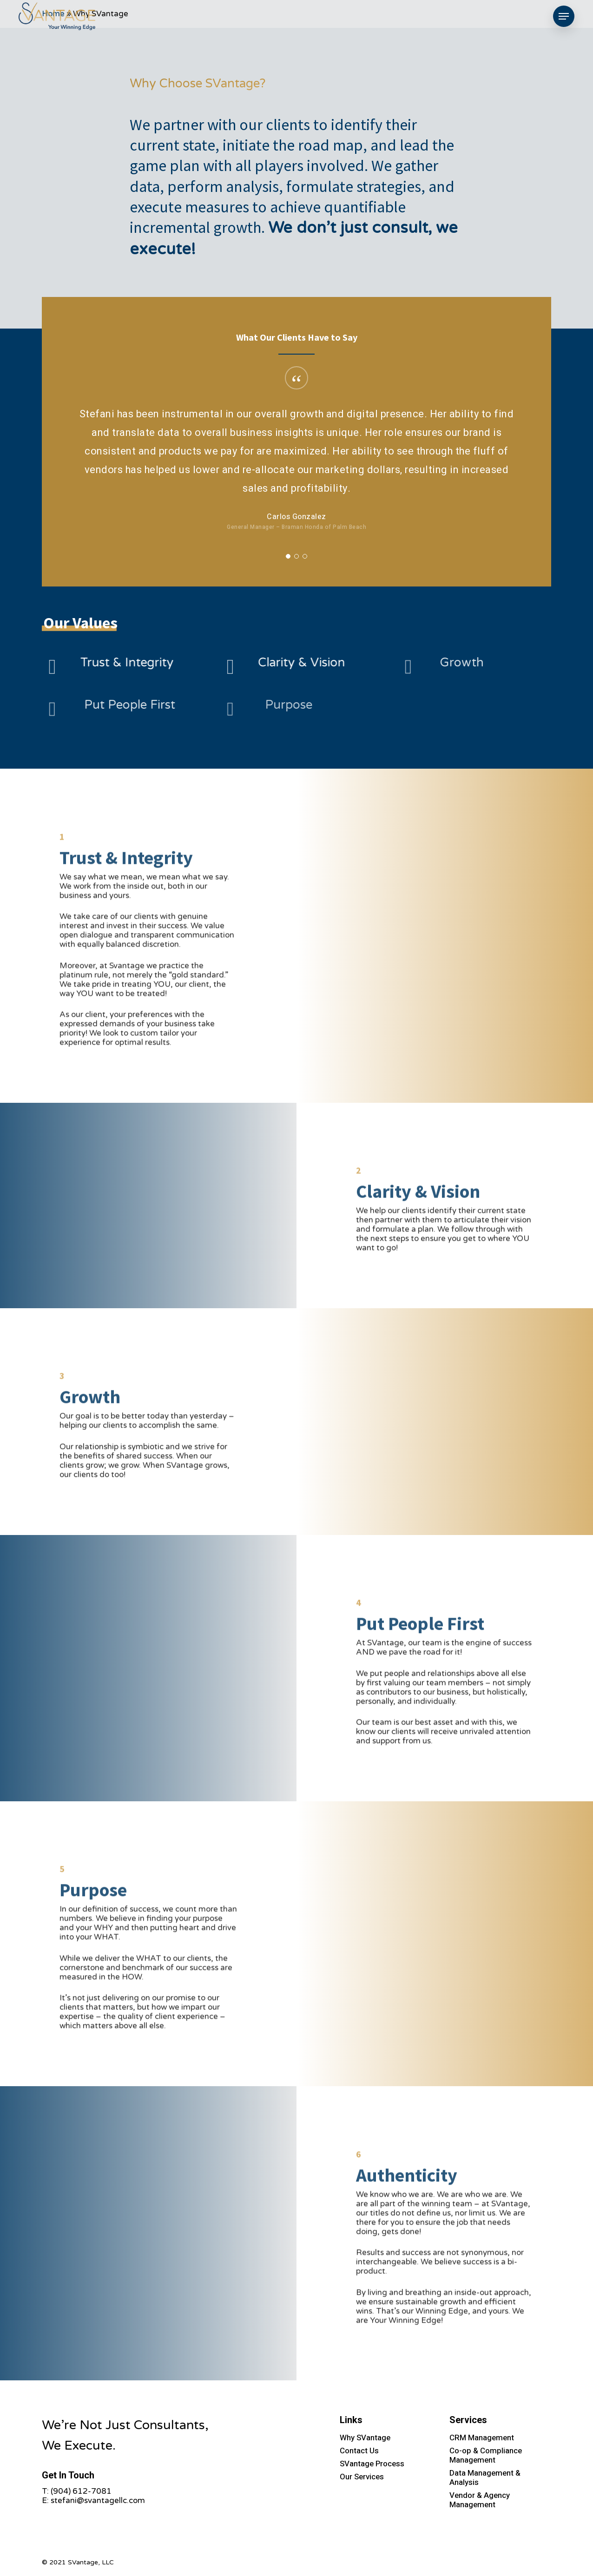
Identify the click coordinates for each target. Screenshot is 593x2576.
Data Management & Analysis (485, 2477)
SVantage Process (372, 2464)
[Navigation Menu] (563, 16)
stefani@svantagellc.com (98, 2500)
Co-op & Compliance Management (485, 2455)
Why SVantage (365, 2438)
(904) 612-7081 (81, 2491)
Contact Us (359, 2451)
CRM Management (481, 2438)
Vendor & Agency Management (479, 2500)
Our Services (362, 2477)
